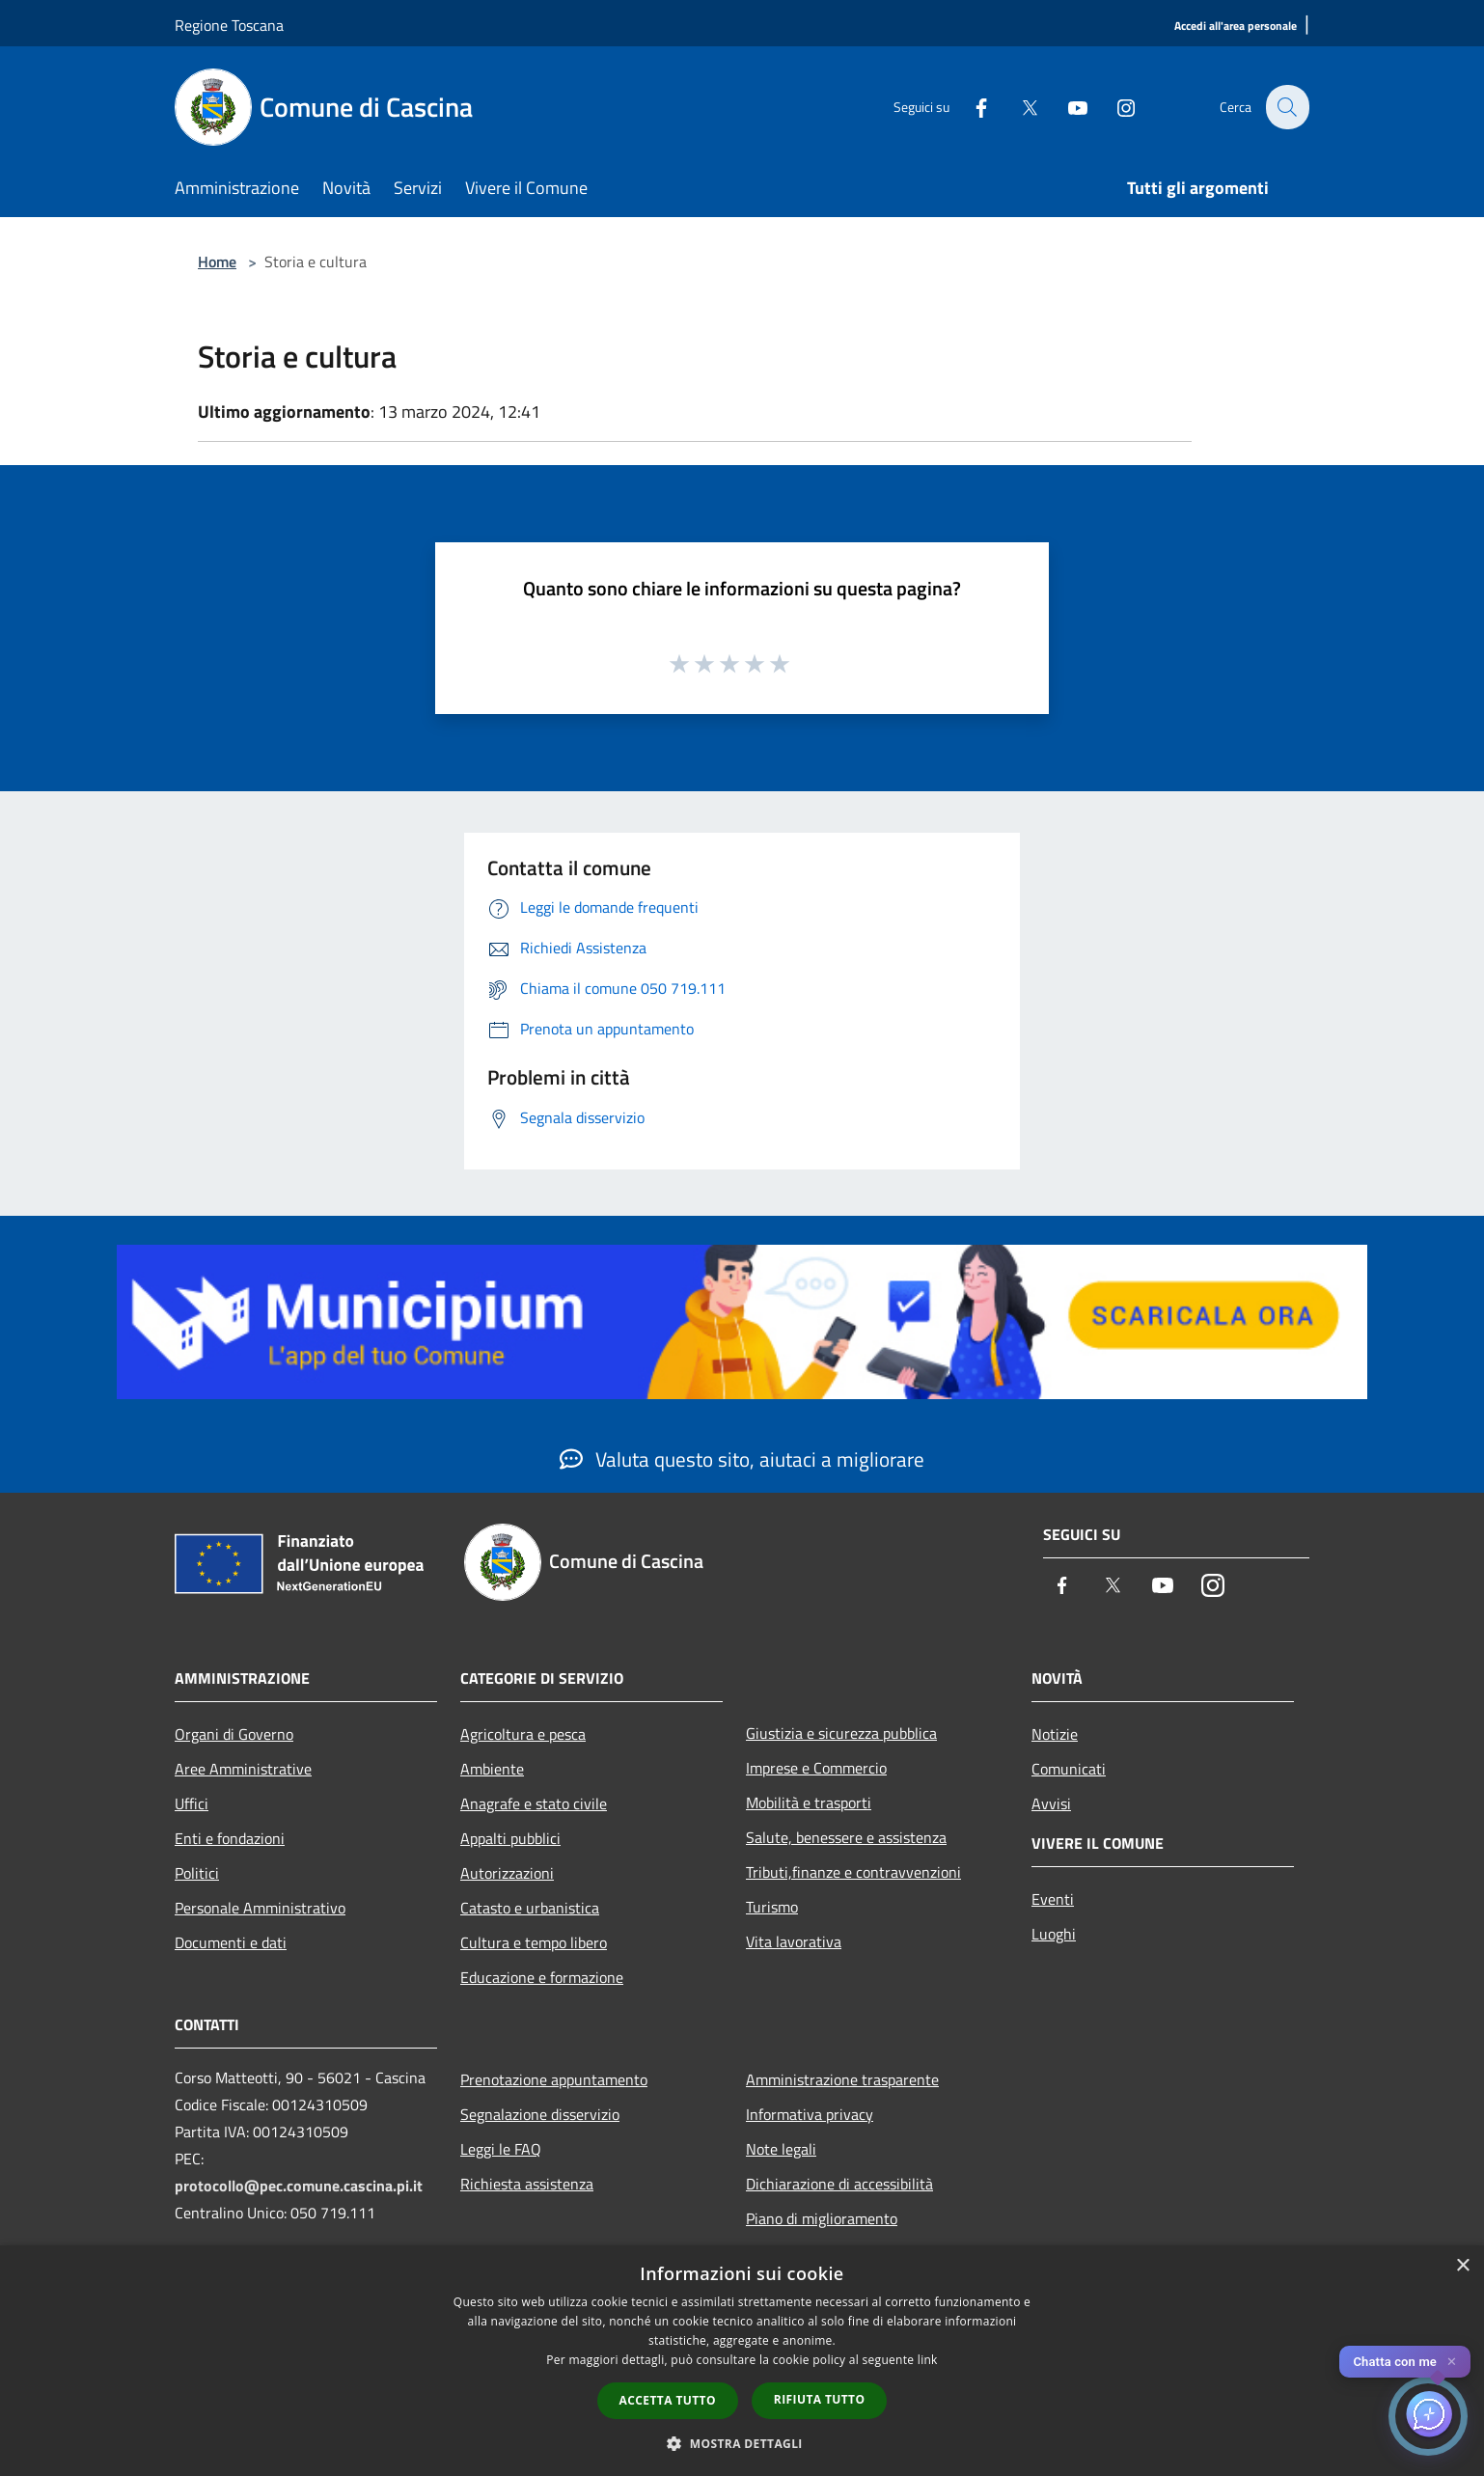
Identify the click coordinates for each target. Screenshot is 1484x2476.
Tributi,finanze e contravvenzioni (853, 1872)
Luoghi (1053, 1933)
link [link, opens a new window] (928, 2360)
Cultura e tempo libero (533, 1942)
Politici (197, 1873)
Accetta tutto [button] (667, 2400)
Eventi (1052, 1899)
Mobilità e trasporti (808, 1802)
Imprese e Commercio (816, 1767)
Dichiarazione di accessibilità (839, 2183)
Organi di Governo (234, 1734)
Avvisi (1051, 1803)
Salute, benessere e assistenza (846, 1837)
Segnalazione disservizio (539, 2114)
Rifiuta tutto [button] (820, 2399)
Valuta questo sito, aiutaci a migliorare (742, 1459)
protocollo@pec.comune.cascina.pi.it (299, 2185)
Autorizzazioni (507, 1873)
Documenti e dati (231, 1942)
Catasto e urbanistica (529, 1907)
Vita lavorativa (793, 1941)
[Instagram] (1114, 107)
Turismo (772, 1906)
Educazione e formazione (541, 1977)
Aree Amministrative (243, 1768)
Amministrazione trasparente (842, 2079)
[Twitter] (1018, 107)
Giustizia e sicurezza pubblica (841, 1733)
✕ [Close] (1451, 2361)
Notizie (1054, 1734)
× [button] (1462, 2266)
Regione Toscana (229, 25)
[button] (742, 2443)
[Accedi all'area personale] (1235, 26)
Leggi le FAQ (500, 2148)
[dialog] (742, 2360)
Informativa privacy (809, 2114)
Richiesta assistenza (526, 2183)
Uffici (191, 1803)
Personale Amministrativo (260, 1907)
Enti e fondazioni (230, 1838)
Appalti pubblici (510, 1838)
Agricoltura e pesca (523, 1734)
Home (217, 261)
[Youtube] (1066, 107)
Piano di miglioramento (821, 2218)
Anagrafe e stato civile (533, 1803)
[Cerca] (1286, 107)
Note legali (781, 2148)
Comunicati (1068, 1768)
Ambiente (492, 1768)
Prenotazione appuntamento (553, 2079)
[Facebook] (969, 107)
